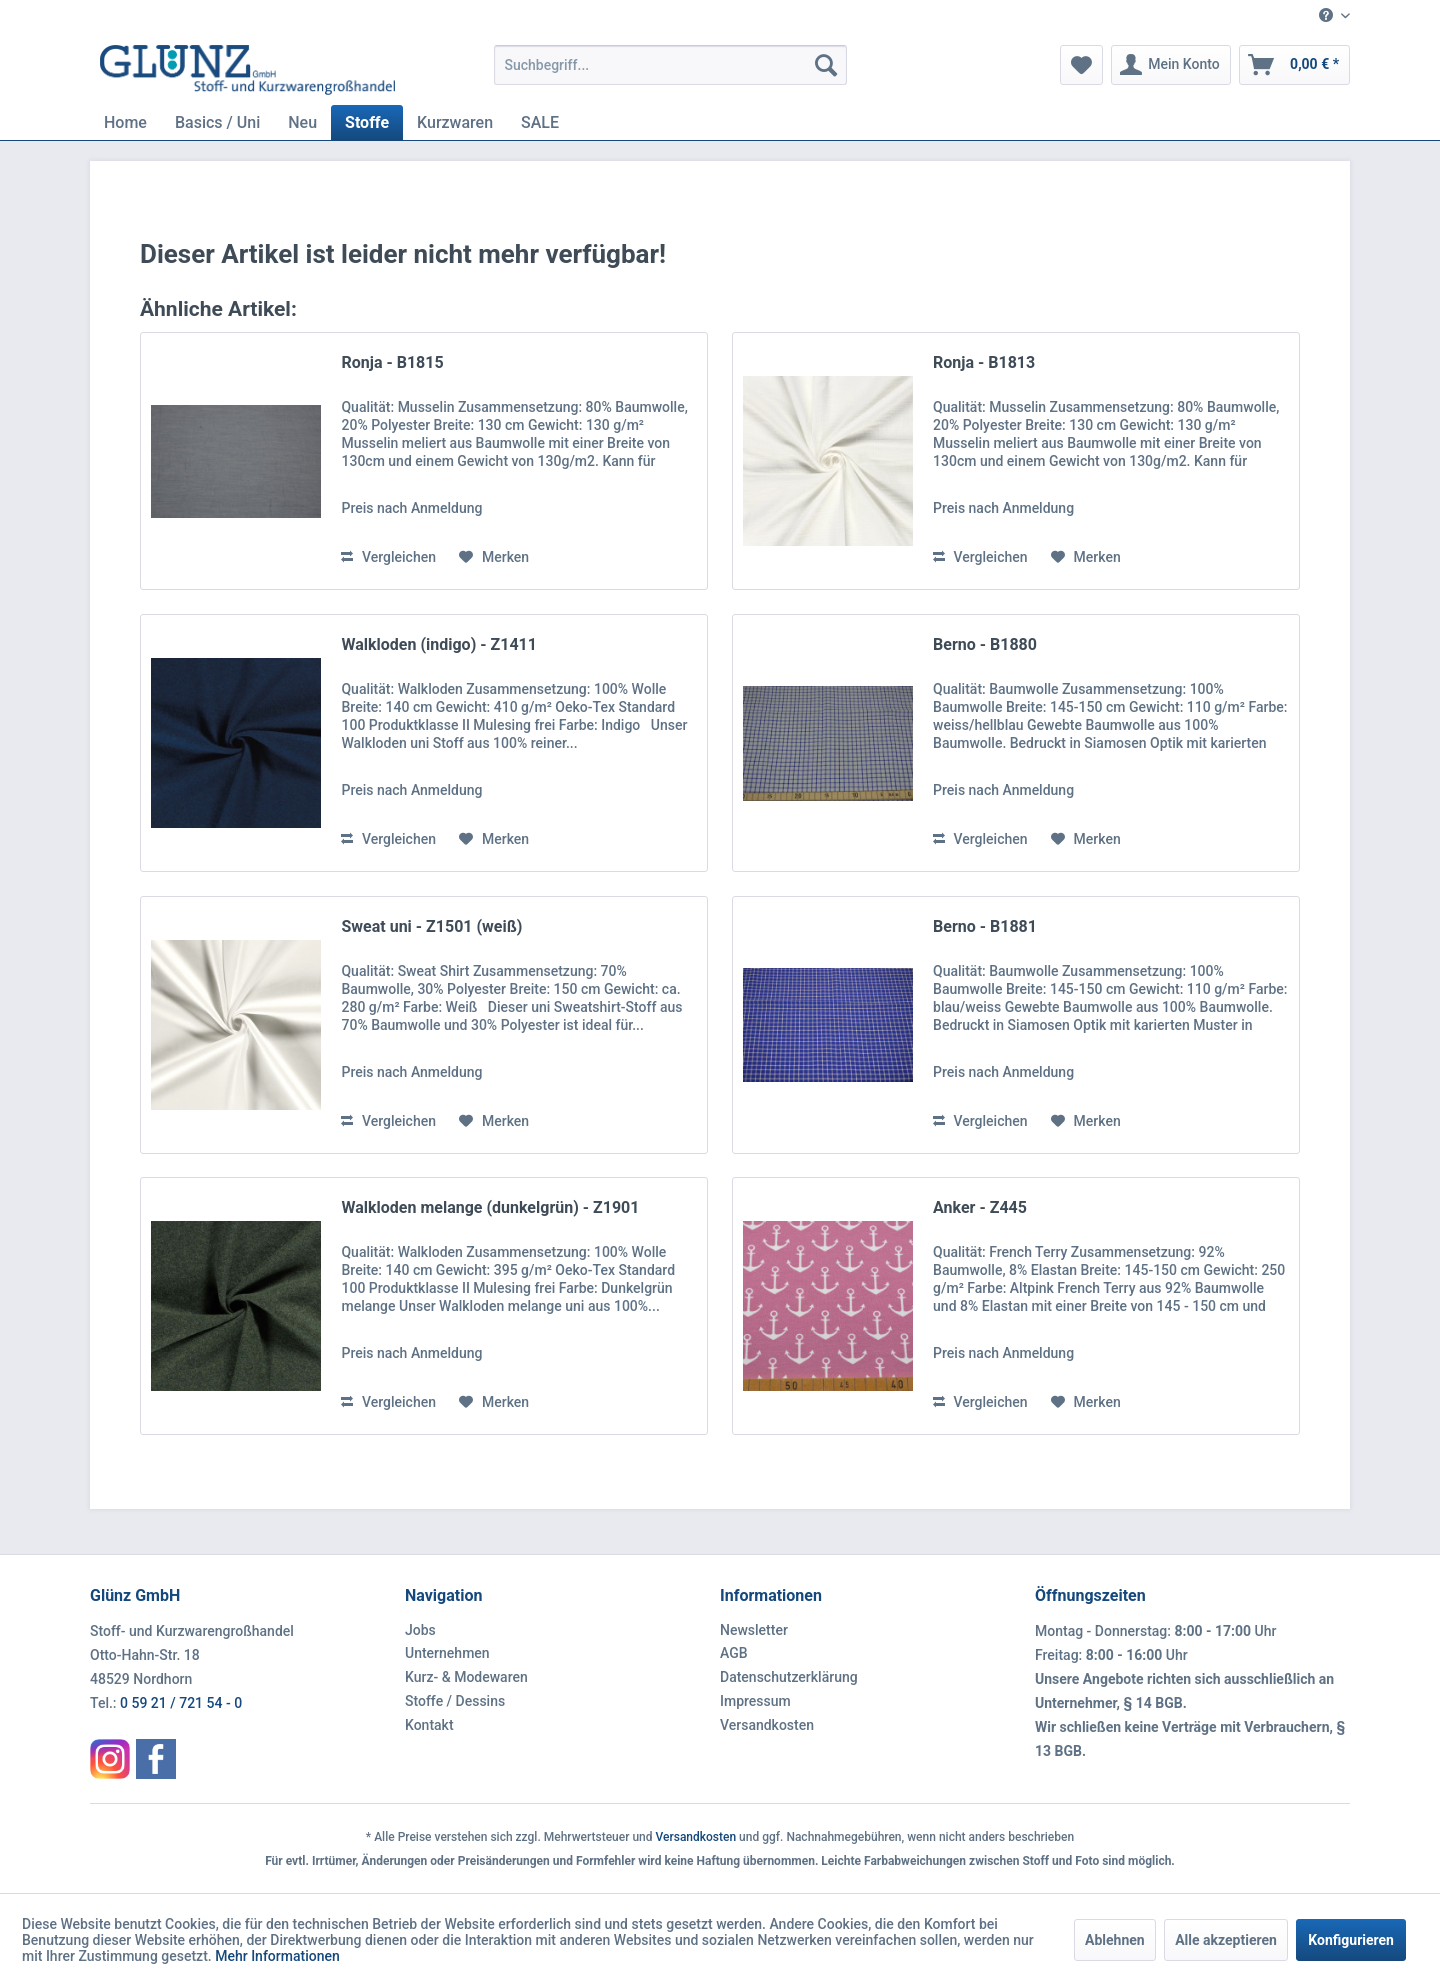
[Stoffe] (367, 122)
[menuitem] (1327, 16)
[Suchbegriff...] (670, 65)
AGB (734, 1653)
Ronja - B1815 (392, 362)
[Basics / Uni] (217, 122)
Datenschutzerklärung (789, 1677)
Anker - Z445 (980, 1207)
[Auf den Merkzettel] (494, 557)
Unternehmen (447, 1653)
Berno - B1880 (985, 644)
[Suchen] (826, 65)
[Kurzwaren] (455, 122)
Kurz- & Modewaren (466, 1677)
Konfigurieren (1351, 1940)
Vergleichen (388, 557)
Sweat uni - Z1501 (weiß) (431, 926)
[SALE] (540, 122)
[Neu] (302, 122)
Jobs (420, 1630)
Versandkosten (767, 1725)
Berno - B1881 (985, 926)
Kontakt (429, 1725)
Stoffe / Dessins (455, 1701)
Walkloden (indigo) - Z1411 (438, 644)
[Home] (125, 122)
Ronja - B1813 (984, 362)
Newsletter (754, 1630)
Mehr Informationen (277, 1956)
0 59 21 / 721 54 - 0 (181, 1703)
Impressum (755, 1701)
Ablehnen (1115, 1940)
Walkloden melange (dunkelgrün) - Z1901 (490, 1207)
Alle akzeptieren (1226, 1940)
